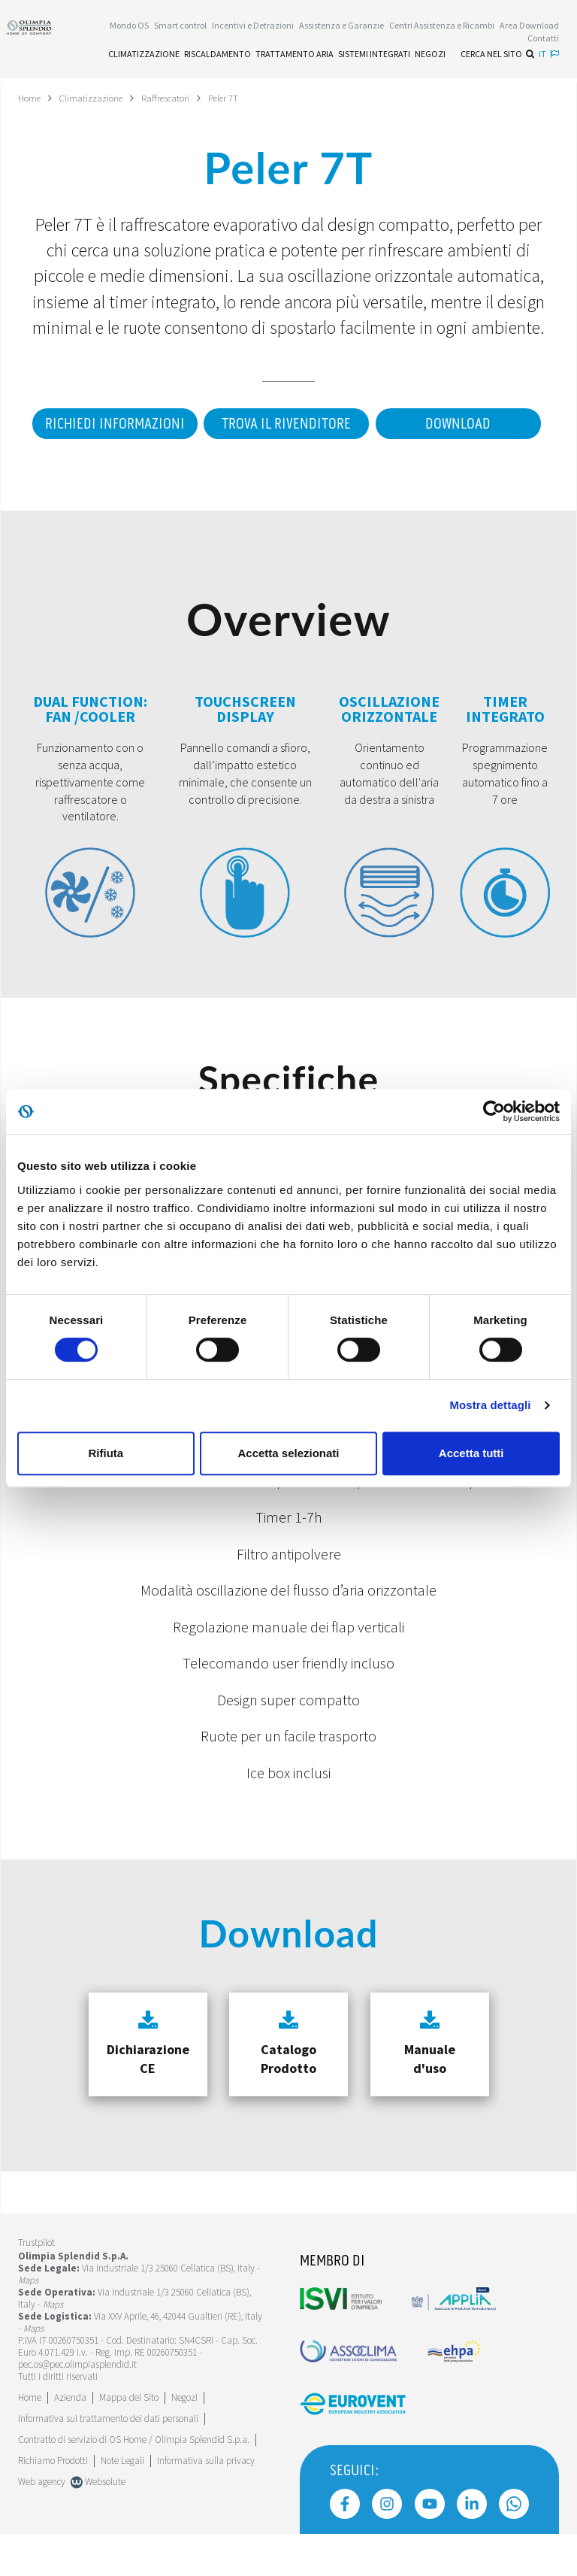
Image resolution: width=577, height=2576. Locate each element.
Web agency (41, 2523)
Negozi (184, 2439)
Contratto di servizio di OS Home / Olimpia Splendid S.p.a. (133, 2481)
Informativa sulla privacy (206, 2502)
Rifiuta (105, 1453)
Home (31, 98)
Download (283, 466)
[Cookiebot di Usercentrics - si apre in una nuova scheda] (494, 1111)
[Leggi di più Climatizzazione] (144, 56)
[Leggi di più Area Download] (529, 27)
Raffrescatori (177, 98)
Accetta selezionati (288, 1453)
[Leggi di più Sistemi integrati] (374, 56)
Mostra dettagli (489, 1405)
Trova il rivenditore (372, 424)
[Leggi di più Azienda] (70, 2439)
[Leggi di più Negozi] (430, 56)
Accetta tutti (471, 1453)
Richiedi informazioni (194, 424)
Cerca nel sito (497, 56)
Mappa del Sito (129, 2439)
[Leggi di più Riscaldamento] (217, 56)
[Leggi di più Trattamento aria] (294, 56)
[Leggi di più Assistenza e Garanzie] (341, 27)
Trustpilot (36, 2284)
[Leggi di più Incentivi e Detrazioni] (253, 27)
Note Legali (122, 2502)
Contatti (543, 40)
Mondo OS (129, 27)
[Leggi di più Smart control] (180, 27)
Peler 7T (240, 98)
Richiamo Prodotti (53, 2502)
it (549, 56)
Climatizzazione (97, 98)
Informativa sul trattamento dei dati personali (108, 2460)
